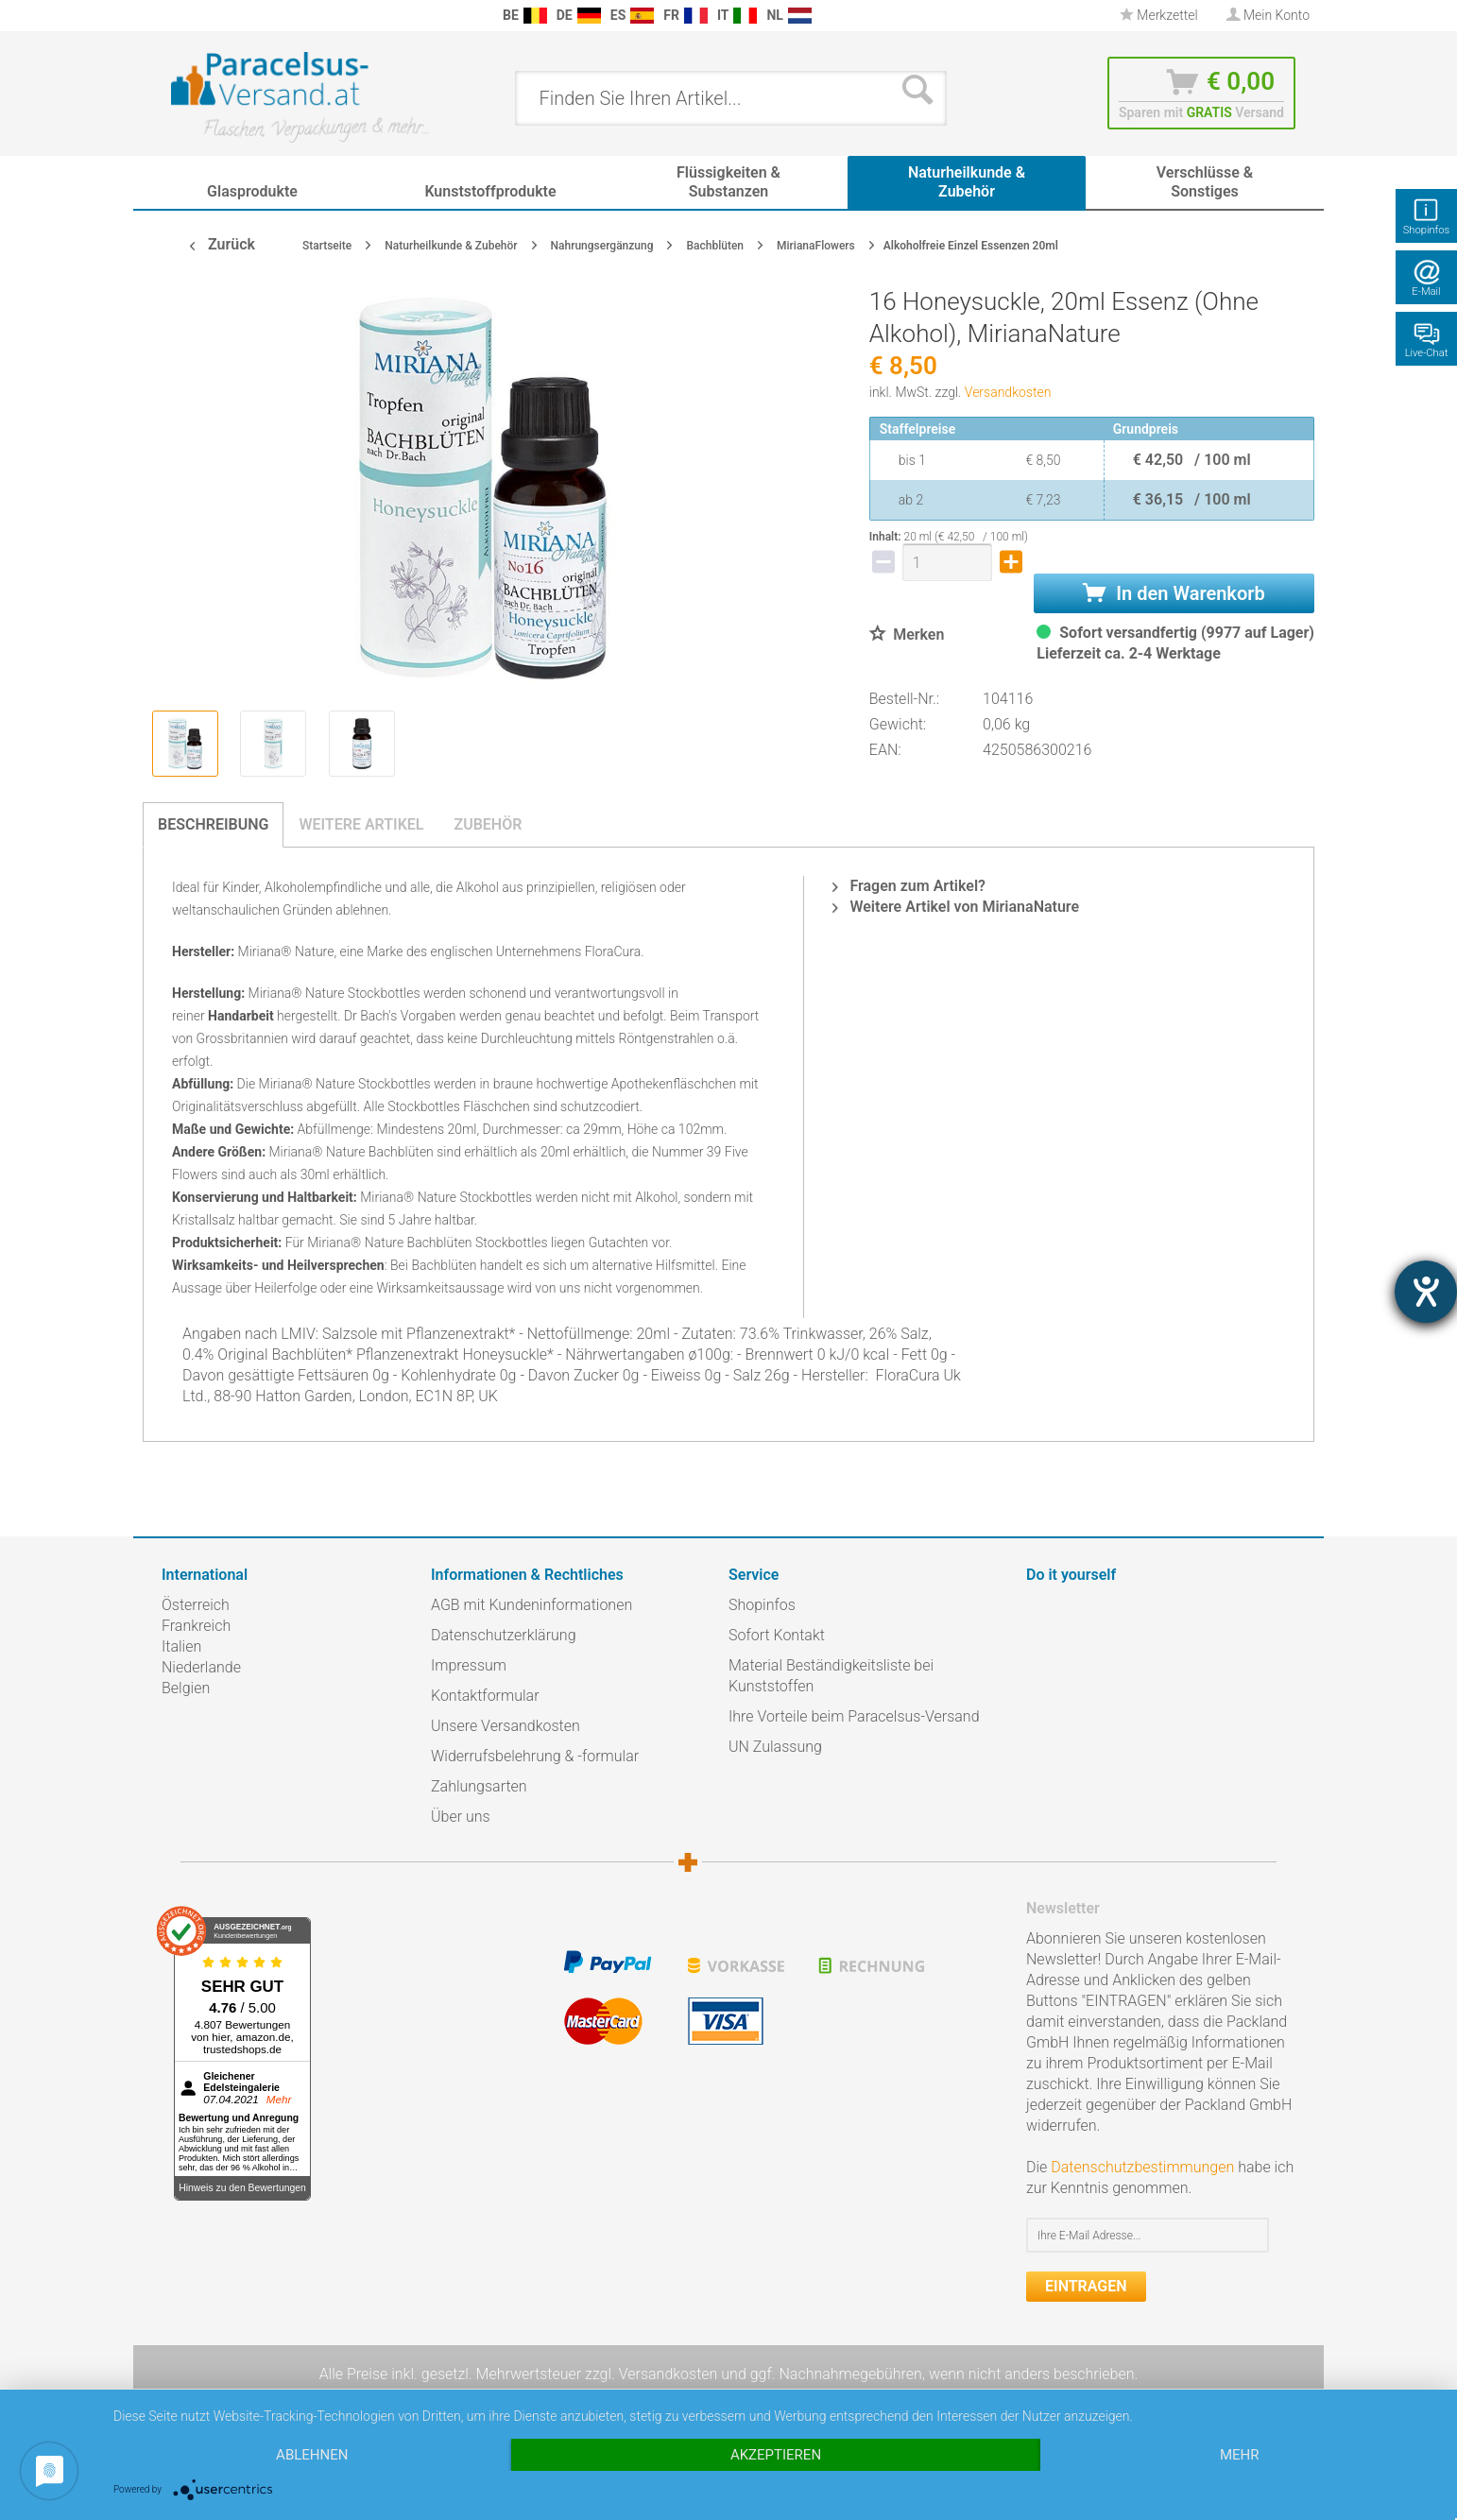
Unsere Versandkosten (505, 1726)
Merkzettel (1159, 15)
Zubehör (488, 824)
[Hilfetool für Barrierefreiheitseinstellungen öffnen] (1426, 1291)
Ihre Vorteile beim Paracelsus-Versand (854, 1716)
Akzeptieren (775, 2454)
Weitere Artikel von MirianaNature (955, 907)
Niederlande (201, 1667)
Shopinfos (762, 1605)
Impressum (468, 1665)
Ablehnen (312, 2454)
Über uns (460, 1817)
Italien (181, 1646)
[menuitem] (171, 15)
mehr (1240, 2454)
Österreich (196, 1605)
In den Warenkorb (1173, 593)
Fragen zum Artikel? (908, 886)
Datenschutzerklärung (503, 1635)
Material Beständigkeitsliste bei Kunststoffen (831, 1675)
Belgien (186, 1688)
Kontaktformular (485, 1696)
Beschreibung (213, 824)
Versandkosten (1008, 392)
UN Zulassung (775, 1747)
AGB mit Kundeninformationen (531, 1605)
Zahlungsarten (479, 1786)
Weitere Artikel (361, 824)
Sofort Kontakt (776, 1635)
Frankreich (196, 1626)
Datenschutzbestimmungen (1142, 2167)
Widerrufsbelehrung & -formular (535, 1756)
